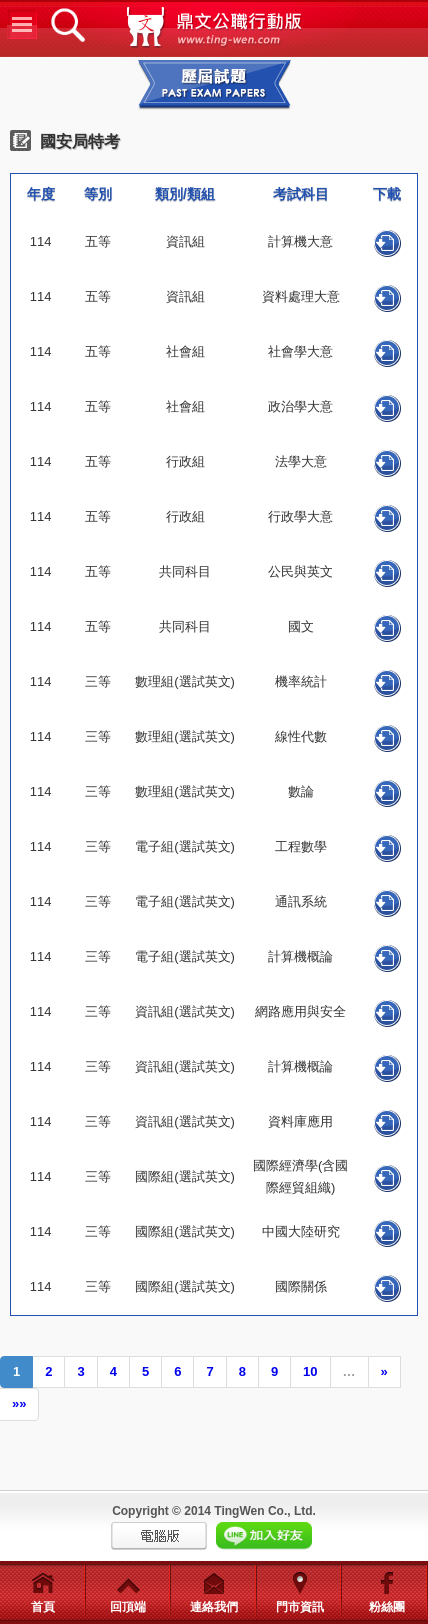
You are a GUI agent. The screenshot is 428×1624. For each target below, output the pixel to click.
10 (310, 1371)
